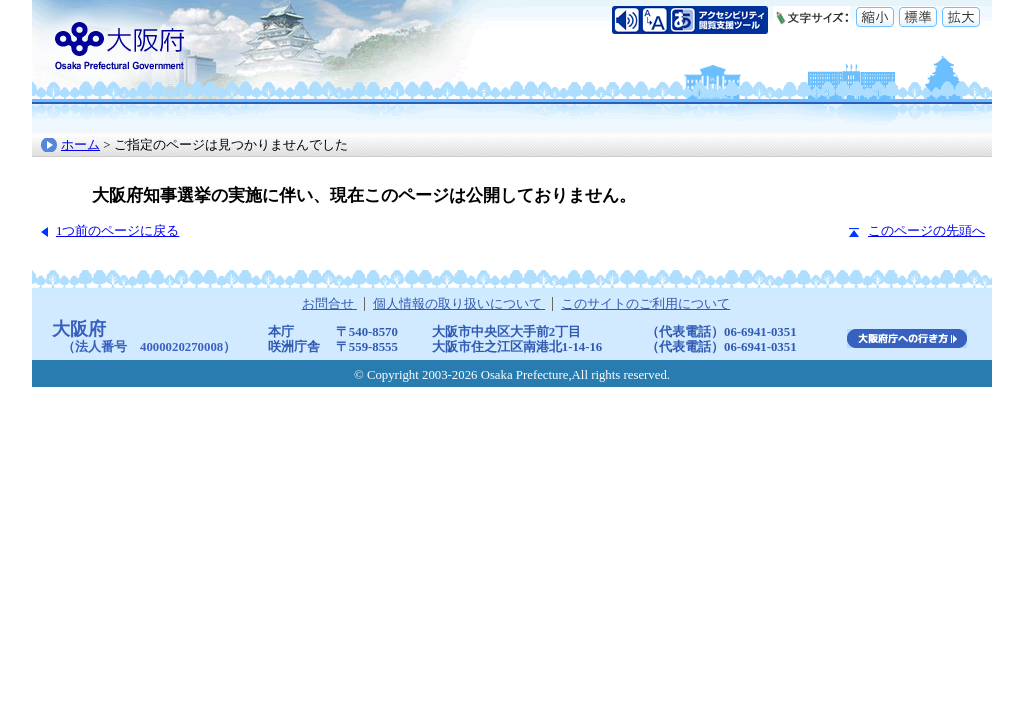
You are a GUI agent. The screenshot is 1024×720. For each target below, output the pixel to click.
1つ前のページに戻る (117, 231)
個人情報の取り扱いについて (459, 304)
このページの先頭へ (926, 231)
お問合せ (329, 304)
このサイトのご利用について (645, 304)
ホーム (80, 145)
